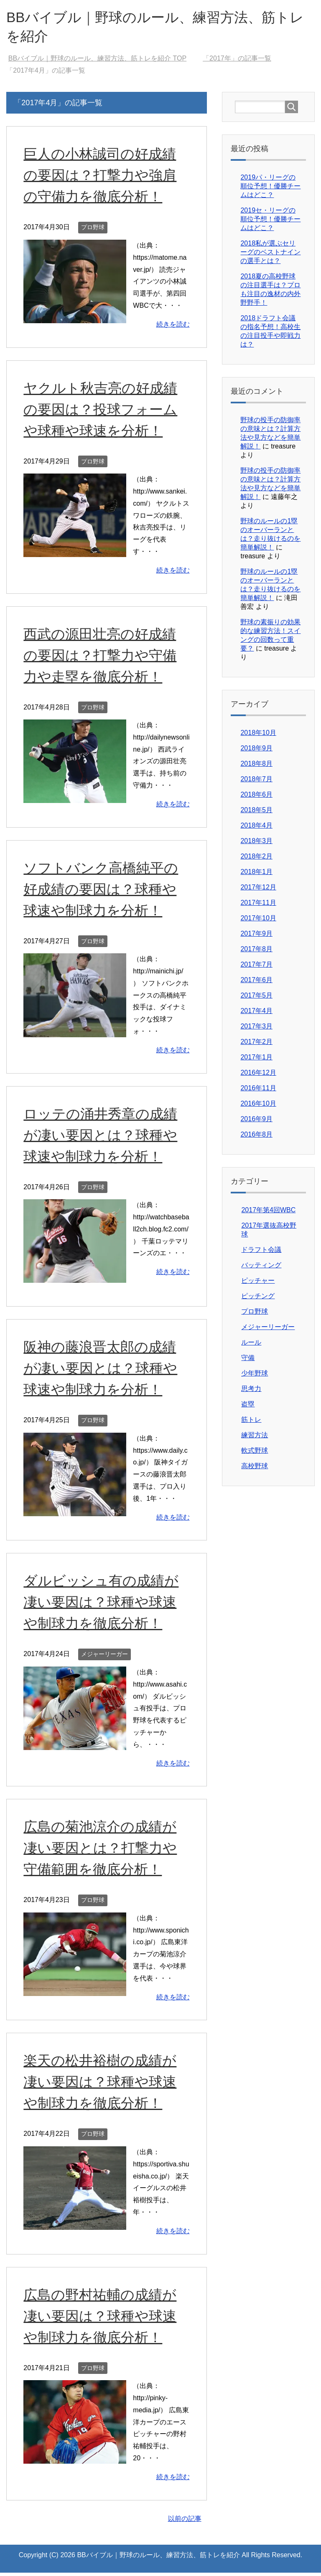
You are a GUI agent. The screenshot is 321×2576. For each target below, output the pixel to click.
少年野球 (254, 1376)
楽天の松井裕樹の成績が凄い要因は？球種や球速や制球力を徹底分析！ (102, 2085)
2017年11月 (258, 905)
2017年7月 (256, 967)
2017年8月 (256, 952)
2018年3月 (256, 844)
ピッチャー (258, 1283)
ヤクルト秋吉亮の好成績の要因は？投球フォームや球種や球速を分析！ (102, 412)
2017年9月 (256, 936)
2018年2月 (256, 859)
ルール (251, 1345)
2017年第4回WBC (268, 1213)
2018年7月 (256, 782)
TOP (97, 61)
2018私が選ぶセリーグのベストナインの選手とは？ (270, 255)
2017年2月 (256, 1045)
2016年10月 (258, 1106)
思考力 (251, 1392)
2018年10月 (258, 736)
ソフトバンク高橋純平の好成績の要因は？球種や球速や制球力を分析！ (103, 892)
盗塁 (248, 1407)
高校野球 (254, 1469)
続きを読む (173, 327)
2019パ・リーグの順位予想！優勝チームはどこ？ (270, 189)
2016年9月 (256, 1122)
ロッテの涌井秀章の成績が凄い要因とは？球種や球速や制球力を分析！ (102, 1138)
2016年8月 (256, 1137)
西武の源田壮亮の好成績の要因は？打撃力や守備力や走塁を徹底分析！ (102, 658)
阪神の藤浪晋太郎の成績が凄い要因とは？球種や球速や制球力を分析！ (102, 1371)
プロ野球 (92, 230)
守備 (248, 1361)
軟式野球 (254, 1453)
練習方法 (254, 1438)
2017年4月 (256, 1014)
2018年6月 (256, 797)
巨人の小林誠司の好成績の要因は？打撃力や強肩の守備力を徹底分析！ (102, 178)
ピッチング (258, 1299)
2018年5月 (256, 813)
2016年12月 (258, 1075)
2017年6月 (256, 983)
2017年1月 (256, 1060)
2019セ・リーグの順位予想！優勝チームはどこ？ (270, 222)
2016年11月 (258, 1091)
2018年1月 (256, 875)
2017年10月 (258, 921)
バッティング (261, 1268)
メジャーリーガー (104, 1657)
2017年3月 (256, 1029)
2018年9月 (256, 751)
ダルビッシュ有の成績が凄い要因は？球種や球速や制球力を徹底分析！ (103, 1605)
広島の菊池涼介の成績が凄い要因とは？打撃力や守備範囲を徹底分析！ (102, 1851)
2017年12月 (258, 890)
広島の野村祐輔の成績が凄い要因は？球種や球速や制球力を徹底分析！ (102, 2319)
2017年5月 (256, 998)
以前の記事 (184, 2521)
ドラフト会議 (261, 1252)
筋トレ (251, 1422)
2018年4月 (256, 828)
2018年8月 (256, 766)
